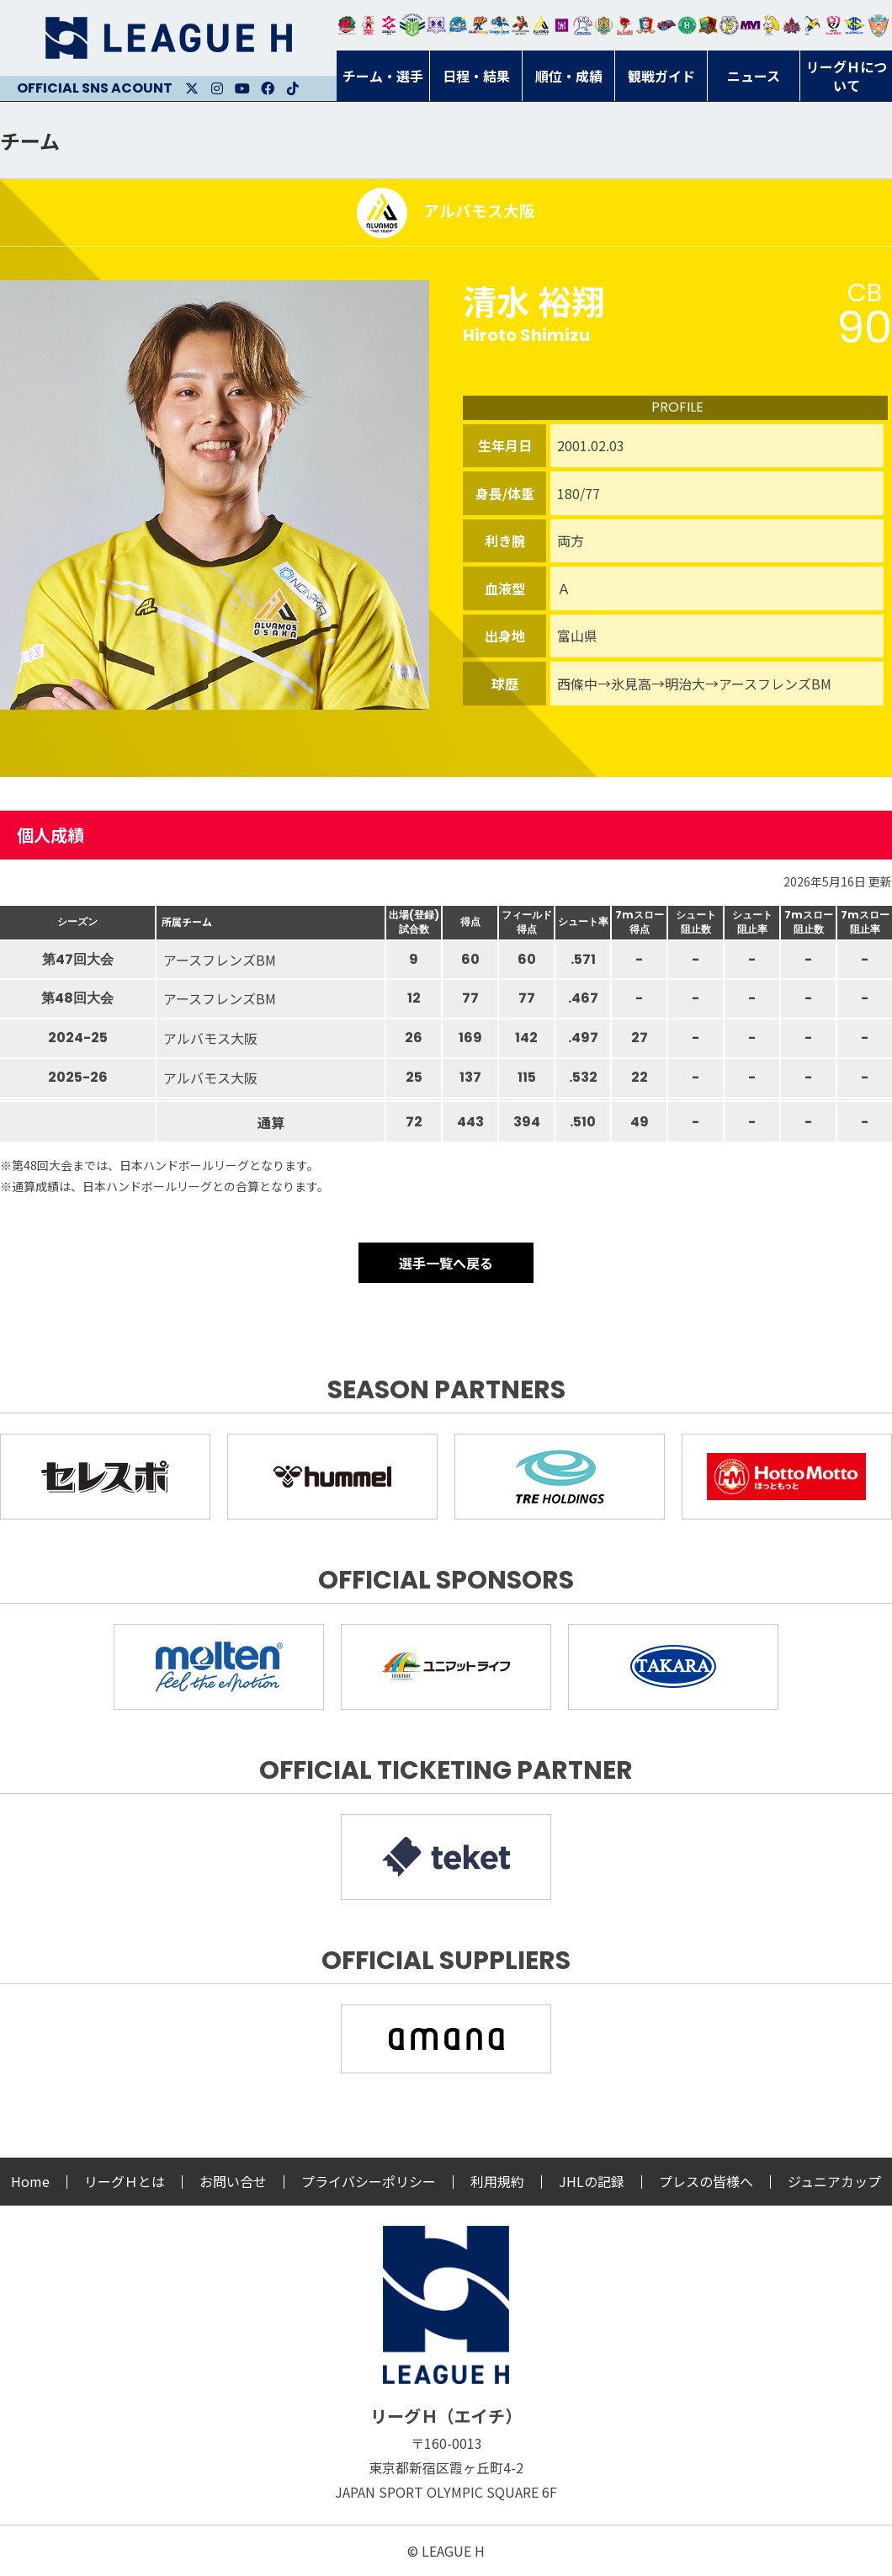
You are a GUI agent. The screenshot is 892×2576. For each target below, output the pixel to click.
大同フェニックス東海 (499, 25)
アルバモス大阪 (541, 25)
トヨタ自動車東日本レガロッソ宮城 (347, 25)
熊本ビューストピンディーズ (833, 25)
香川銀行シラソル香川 (812, 25)
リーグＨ (168, 38)
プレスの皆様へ (706, 2181)
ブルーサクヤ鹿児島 (854, 25)
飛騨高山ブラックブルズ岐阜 (708, 25)
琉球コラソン (645, 25)
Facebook (267, 88)
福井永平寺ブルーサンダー (457, 25)
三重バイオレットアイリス (750, 25)
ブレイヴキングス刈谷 (520, 25)
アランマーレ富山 (666, 25)
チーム (30, 140)
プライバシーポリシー (368, 2181)
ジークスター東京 (389, 25)
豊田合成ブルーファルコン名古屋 (478, 25)
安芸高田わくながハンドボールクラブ (582, 25)
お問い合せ (233, 2181)
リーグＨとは (124, 2181)
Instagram (217, 88)
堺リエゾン (561, 25)
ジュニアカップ (834, 2181)
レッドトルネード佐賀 (624, 25)
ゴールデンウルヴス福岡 (603, 25)
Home (30, 2181)
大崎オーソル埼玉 (368, 25)
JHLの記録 (591, 2181)
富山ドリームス (436, 25)
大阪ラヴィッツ (771, 25)
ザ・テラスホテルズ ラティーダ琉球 (878, 25)
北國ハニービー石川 (687, 25)
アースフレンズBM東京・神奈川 (412, 25)
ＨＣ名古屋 (729, 25)
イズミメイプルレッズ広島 (792, 25)
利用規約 (497, 2181)
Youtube (242, 88)
